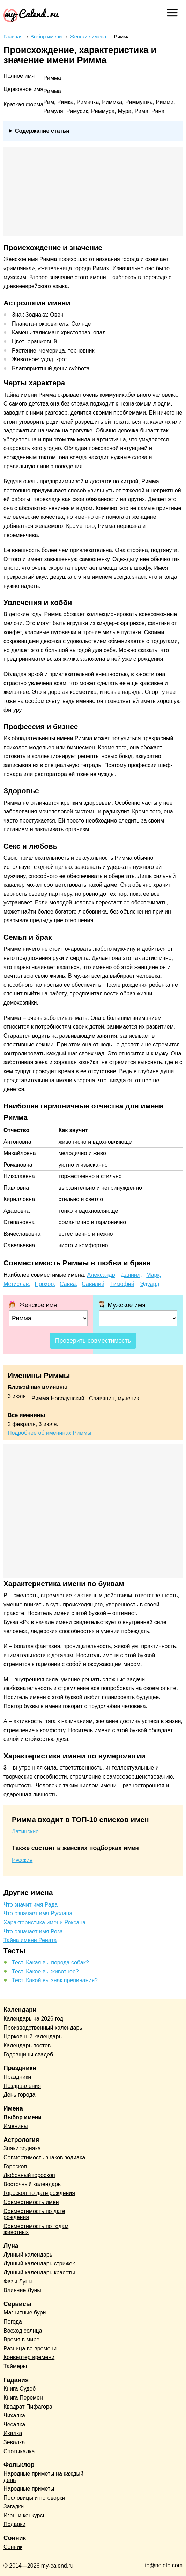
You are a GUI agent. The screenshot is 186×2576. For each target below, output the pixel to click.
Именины (15, 2126)
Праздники (17, 2077)
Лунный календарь (27, 2255)
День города (19, 2095)
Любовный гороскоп (29, 2175)
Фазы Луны (17, 2282)
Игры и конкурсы (25, 2515)
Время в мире (21, 2339)
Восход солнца (22, 2331)
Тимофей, (123, 1284)
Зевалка (14, 2442)
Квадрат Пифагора (27, 2407)
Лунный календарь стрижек (39, 2263)
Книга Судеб (19, 2389)
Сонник (12, 2547)
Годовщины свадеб (28, 2055)
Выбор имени (22, 2117)
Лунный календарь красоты (39, 2272)
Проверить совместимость (93, 1340)
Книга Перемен (23, 2398)
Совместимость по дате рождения (34, 2214)
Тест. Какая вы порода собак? (50, 1962)
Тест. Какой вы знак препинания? (55, 1980)
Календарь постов (27, 2045)
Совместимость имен (31, 2202)
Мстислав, (16, 1284)
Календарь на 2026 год (33, 2019)
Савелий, (94, 1284)
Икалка (12, 2433)
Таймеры (15, 2366)
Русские (22, 1860)
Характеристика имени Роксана (44, 1922)
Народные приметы (28, 2489)
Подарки (14, 2524)
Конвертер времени (28, 2357)
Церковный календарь (32, 2036)
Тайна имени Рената (30, 1940)
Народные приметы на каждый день (43, 2477)
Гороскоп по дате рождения (39, 2193)
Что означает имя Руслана (37, 1913)
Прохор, (45, 1284)
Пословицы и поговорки (34, 2498)
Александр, (102, 1275)
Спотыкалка (19, 2451)
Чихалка (14, 2415)
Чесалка (14, 2424)
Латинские (25, 1831)
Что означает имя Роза (33, 1931)
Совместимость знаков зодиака (44, 2157)
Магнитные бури (24, 2313)
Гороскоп (15, 2166)
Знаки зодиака (22, 2148)
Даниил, (131, 1275)
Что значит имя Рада (30, 1905)
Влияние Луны (22, 2290)
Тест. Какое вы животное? (45, 1972)
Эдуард (149, 1284)
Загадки (13, 2506)
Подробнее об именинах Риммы (49, 1433)
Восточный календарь (32, 2184)
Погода (12, 2322)
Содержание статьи (42, 131)
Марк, (153, 1275)
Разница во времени (30, 2348)
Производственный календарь (42, 2028)
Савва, (68, 1284)
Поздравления (22, 2086)
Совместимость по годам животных (35, 2229)
